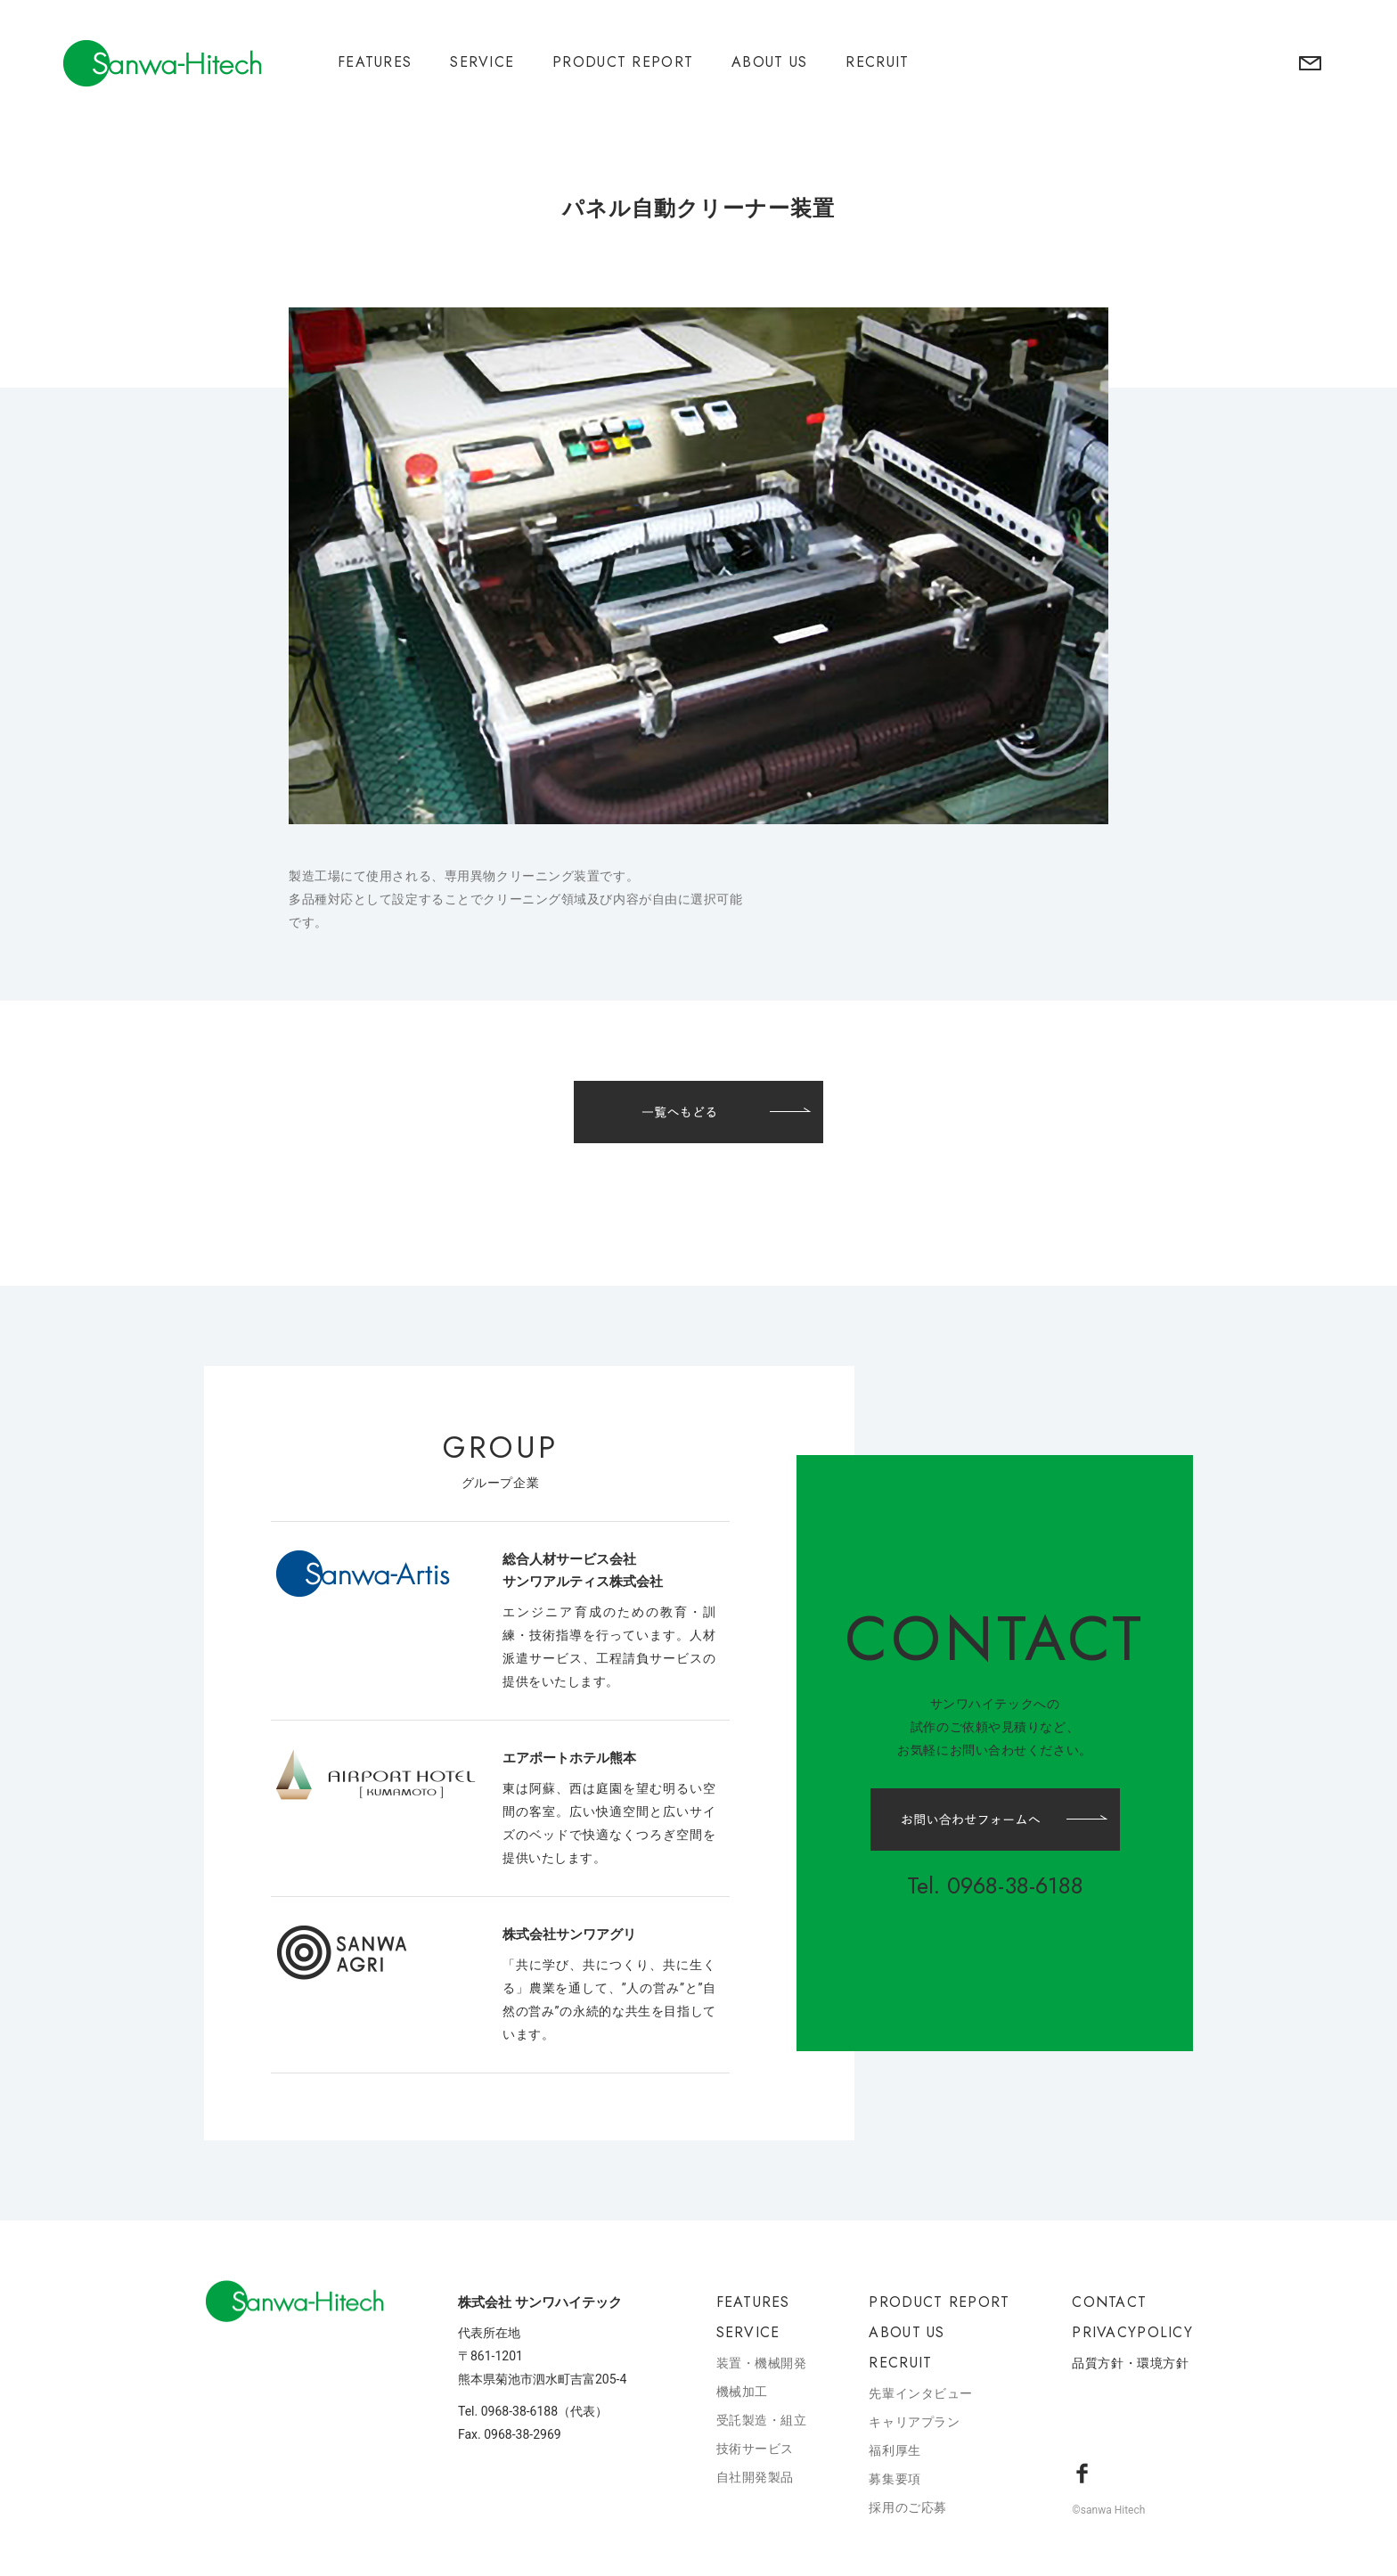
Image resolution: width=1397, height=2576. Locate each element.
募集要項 (894, 2479)
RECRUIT (877, 62)
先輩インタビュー (920, 2393)
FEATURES (375, 62)
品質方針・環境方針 (1130, 2363)
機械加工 (742, 2391)
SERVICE (482, 62)
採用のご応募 (907, 2507)
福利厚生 (894, 2450)
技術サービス (755, 2448)
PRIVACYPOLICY (1132, 2332)
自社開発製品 (755, 2477)
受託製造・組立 (761, 2420)
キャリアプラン (914, 2422)
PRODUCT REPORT (622, 62)
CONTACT (1109, 2302)
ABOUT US (769, 62)
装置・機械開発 (761, 2363)
